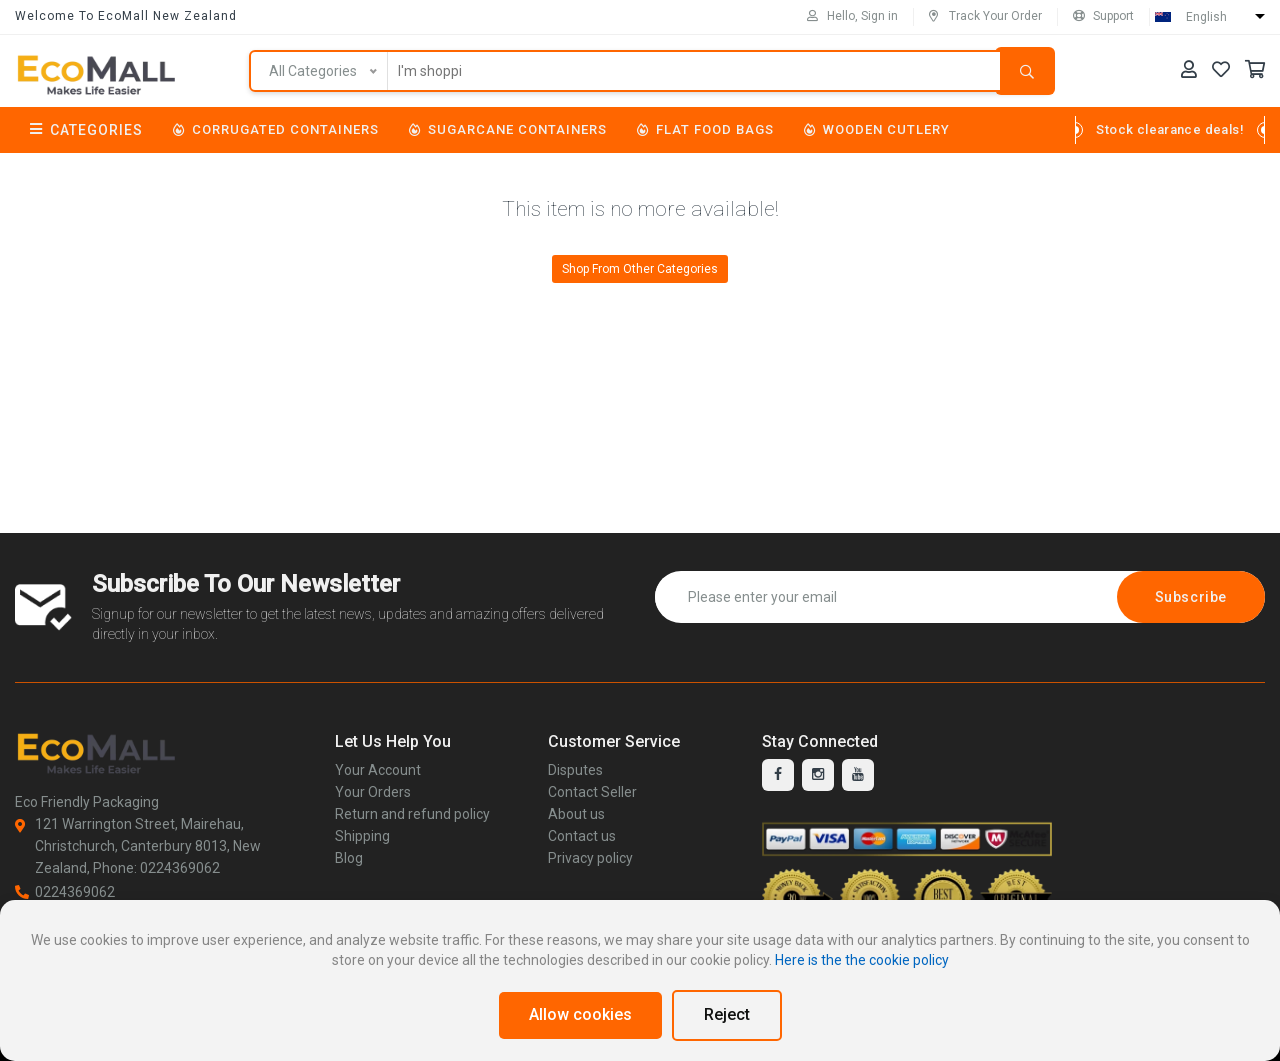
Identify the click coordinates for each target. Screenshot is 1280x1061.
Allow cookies (580, 1014)
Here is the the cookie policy (862, 960)
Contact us (582, 836)
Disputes (575, 770)
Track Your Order (985, 16)
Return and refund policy (412, 814)
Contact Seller (592, 792)
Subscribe (1191, 597)
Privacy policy (590, 858)
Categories (86, 130)
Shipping (362, 836)
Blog (349, 858)
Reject (727, 1014)
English (1206, 17)
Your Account (378, 770)
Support (1103, 16)
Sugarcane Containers (508, 129)
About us (576, 814)
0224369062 (65, 892)
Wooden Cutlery (877, 129)
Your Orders (373, 792)
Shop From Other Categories (640, 269)
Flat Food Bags (705, 129)
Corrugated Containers (276, 129)
